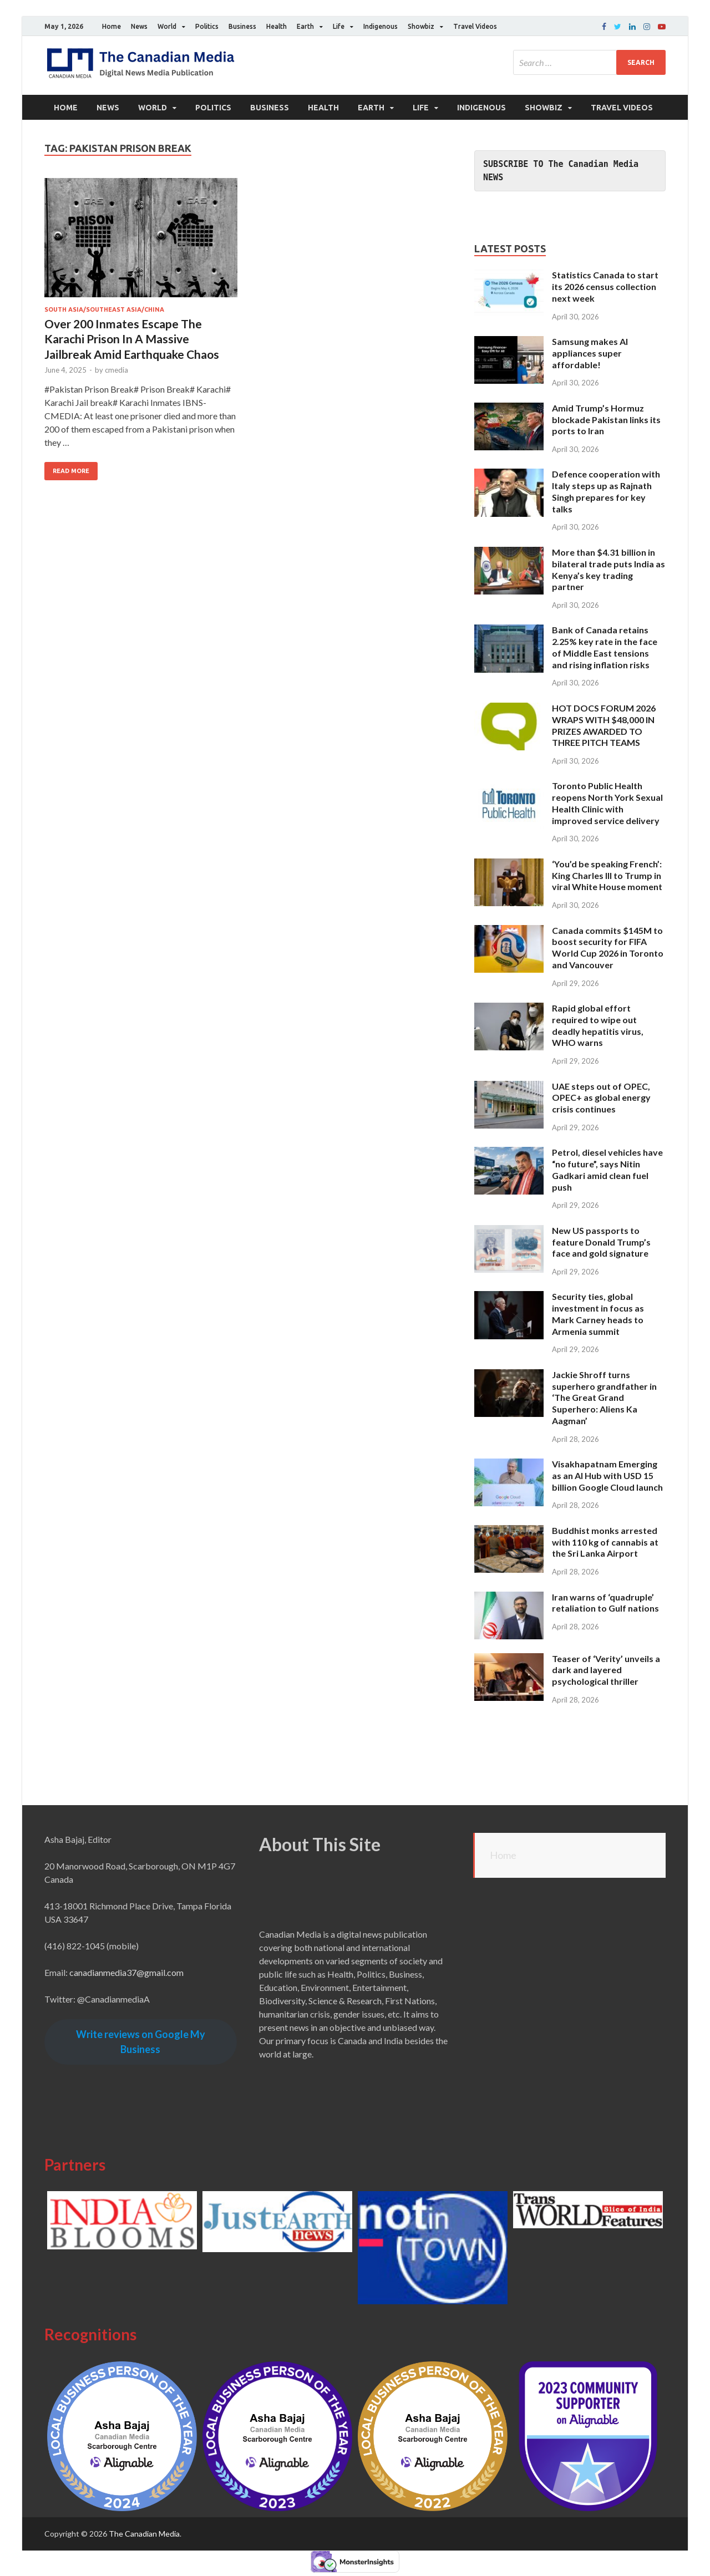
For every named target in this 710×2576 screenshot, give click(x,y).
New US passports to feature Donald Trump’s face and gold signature (601, 1242)
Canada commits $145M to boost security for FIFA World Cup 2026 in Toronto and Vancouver (607, 947)
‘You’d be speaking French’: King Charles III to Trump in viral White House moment (607, 875)
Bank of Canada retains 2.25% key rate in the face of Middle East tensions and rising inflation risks (604, 646)
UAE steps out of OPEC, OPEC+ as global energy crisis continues (601, 1098)
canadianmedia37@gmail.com (126, 1972)
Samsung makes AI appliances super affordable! (590, 353)
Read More (71, 471)
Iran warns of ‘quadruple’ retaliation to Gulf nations (605, 1603)
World (167, 26)
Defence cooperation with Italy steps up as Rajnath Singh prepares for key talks (606, 491)
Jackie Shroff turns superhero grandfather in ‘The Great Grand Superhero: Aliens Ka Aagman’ (604, 1397)
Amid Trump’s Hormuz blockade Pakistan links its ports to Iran (606, 419)
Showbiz (421, 26)
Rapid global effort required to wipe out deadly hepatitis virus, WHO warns (597, 1025)
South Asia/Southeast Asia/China (104, 309)
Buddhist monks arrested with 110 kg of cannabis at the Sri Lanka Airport (605, 1542)
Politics (207, 26)
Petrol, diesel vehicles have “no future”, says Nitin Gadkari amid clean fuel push (607, 1169)
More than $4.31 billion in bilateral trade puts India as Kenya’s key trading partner (608, 569)
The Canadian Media (144, 2533)
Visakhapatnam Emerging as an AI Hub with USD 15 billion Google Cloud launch (607, 1475)
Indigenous (380, 26)
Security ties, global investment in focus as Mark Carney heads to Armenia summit (598, 1313)
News (139, 26)
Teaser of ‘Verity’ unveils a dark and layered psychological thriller (606, 1670)
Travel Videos (475, 26)
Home (111, 26)
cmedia (116, 369)
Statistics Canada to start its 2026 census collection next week (605, 286)
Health (276, 26)
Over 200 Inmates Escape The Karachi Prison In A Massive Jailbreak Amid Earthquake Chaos (131, 339)
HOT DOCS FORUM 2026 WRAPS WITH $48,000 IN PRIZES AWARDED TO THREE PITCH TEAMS (604, 725)
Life (338, 26)
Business (242, 26)
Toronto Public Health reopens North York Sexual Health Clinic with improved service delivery (607, 802)
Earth (305, 26)
